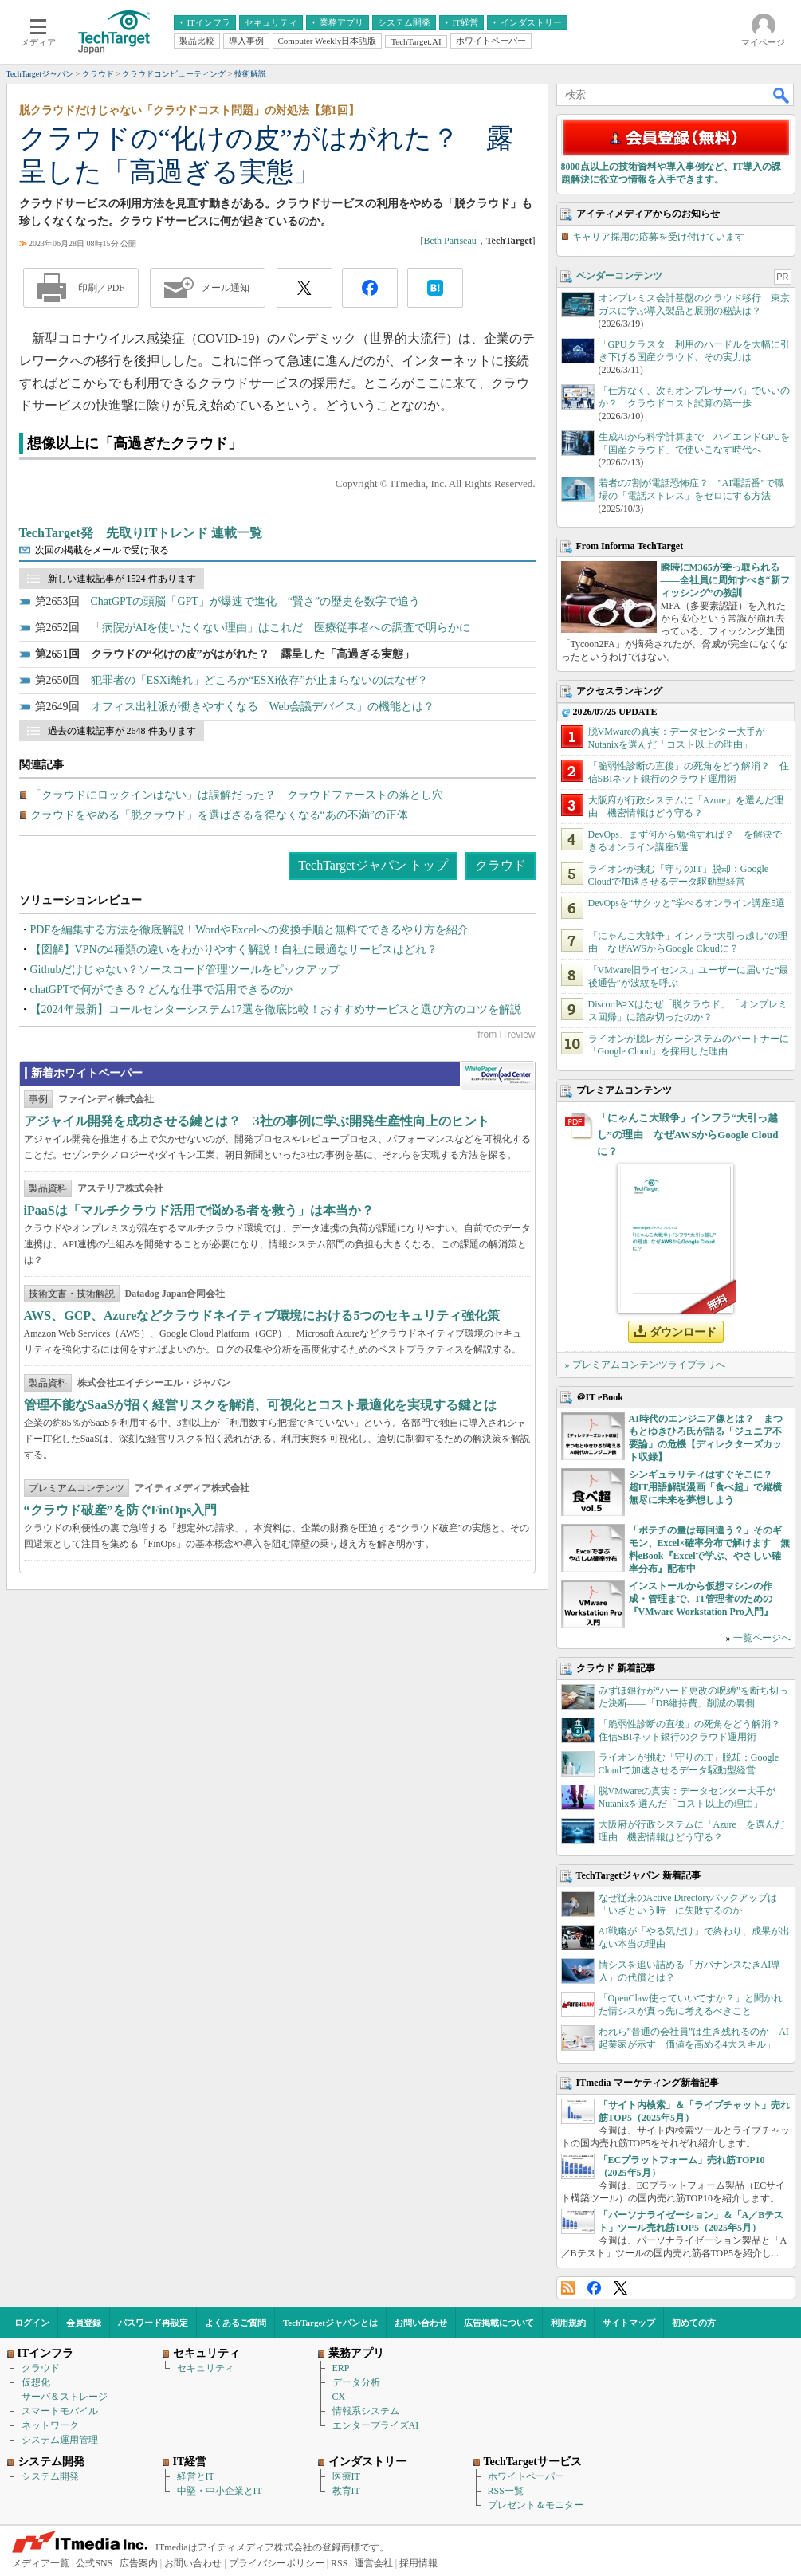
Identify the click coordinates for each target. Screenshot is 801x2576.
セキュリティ (205, 2368)
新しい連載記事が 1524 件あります (122, 578)
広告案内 (139, 2563)
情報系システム (365, 2411)
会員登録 (83, 2322)
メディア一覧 (40, 2563)
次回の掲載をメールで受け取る (102, 550)
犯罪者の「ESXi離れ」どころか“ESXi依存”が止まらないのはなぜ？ (259, 680)
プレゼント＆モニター (535, 2505)
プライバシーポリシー (276, 2563)
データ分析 (356, 2382)
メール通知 (225, 287)
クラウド (500, 865)
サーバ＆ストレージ (65, 2396)
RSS (568, 2288)
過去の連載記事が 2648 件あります (122, 730)
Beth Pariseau (449, 240)
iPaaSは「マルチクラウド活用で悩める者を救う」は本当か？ (199, 1210)
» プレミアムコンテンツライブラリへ (645, 1364)
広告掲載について (499, 2322)
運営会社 (374, 2563)
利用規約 (568, 2322)
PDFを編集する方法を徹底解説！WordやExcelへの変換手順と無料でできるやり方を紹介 (249, 930)
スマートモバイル (60, 2411)
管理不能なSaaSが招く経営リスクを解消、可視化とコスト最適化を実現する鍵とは (260, 1405)
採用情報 (418, 2563)
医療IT (346, 2476)
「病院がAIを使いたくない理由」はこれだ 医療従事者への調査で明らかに (281, 628)
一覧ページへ (762, 1637)
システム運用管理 (60, 2439)
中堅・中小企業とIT (219, 2490)
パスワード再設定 (153, 2322)
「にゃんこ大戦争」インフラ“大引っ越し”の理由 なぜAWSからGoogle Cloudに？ (688, 1134)
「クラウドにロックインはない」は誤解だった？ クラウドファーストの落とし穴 (236, 795)
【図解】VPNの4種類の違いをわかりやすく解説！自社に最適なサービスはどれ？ (234, 950)
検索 (782, 95)
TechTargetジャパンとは (330, 2322)
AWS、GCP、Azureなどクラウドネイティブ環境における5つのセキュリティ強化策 (262, 1315)
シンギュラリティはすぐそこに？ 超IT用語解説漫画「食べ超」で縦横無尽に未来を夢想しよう (706, 1487)
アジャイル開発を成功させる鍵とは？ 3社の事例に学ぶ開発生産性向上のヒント (256, 1121)
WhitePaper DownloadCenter (498, 1076)
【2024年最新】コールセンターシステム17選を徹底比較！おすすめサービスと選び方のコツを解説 (275, 1009)
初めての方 (694, 2322)
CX (339, 2396)
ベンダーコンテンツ (619, 275)
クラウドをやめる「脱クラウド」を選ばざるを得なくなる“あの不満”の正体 (219, 815)
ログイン (31, 2322)
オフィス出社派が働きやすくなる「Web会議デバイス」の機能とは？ (262, 707)
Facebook (594, 2288)
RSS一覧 (506, 2490)
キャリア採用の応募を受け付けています (658, 236)
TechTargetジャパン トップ (372, 865)
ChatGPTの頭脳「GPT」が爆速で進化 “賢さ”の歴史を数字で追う (256, 601)
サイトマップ (629, 2322)
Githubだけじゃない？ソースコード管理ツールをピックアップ (185, 970)
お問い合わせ (421, 2322)
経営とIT (195, 2476)
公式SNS (94, 2563)
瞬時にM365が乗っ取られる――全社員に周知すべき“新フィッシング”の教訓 (725, 580)
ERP (341, 2368)
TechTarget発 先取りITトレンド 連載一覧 (141, 533)
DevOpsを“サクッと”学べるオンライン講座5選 (687, 903)
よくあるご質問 (235, 2322)
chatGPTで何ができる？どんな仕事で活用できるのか (161, 989)
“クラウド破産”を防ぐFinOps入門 (121, 1510)
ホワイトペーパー (526, 2476)
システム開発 (50, 2476)
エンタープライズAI (375, 2425)
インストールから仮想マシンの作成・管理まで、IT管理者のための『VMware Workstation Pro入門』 (701, 1599)
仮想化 (36, 2382)
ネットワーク (50, 2425)
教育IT (346, 2490)
